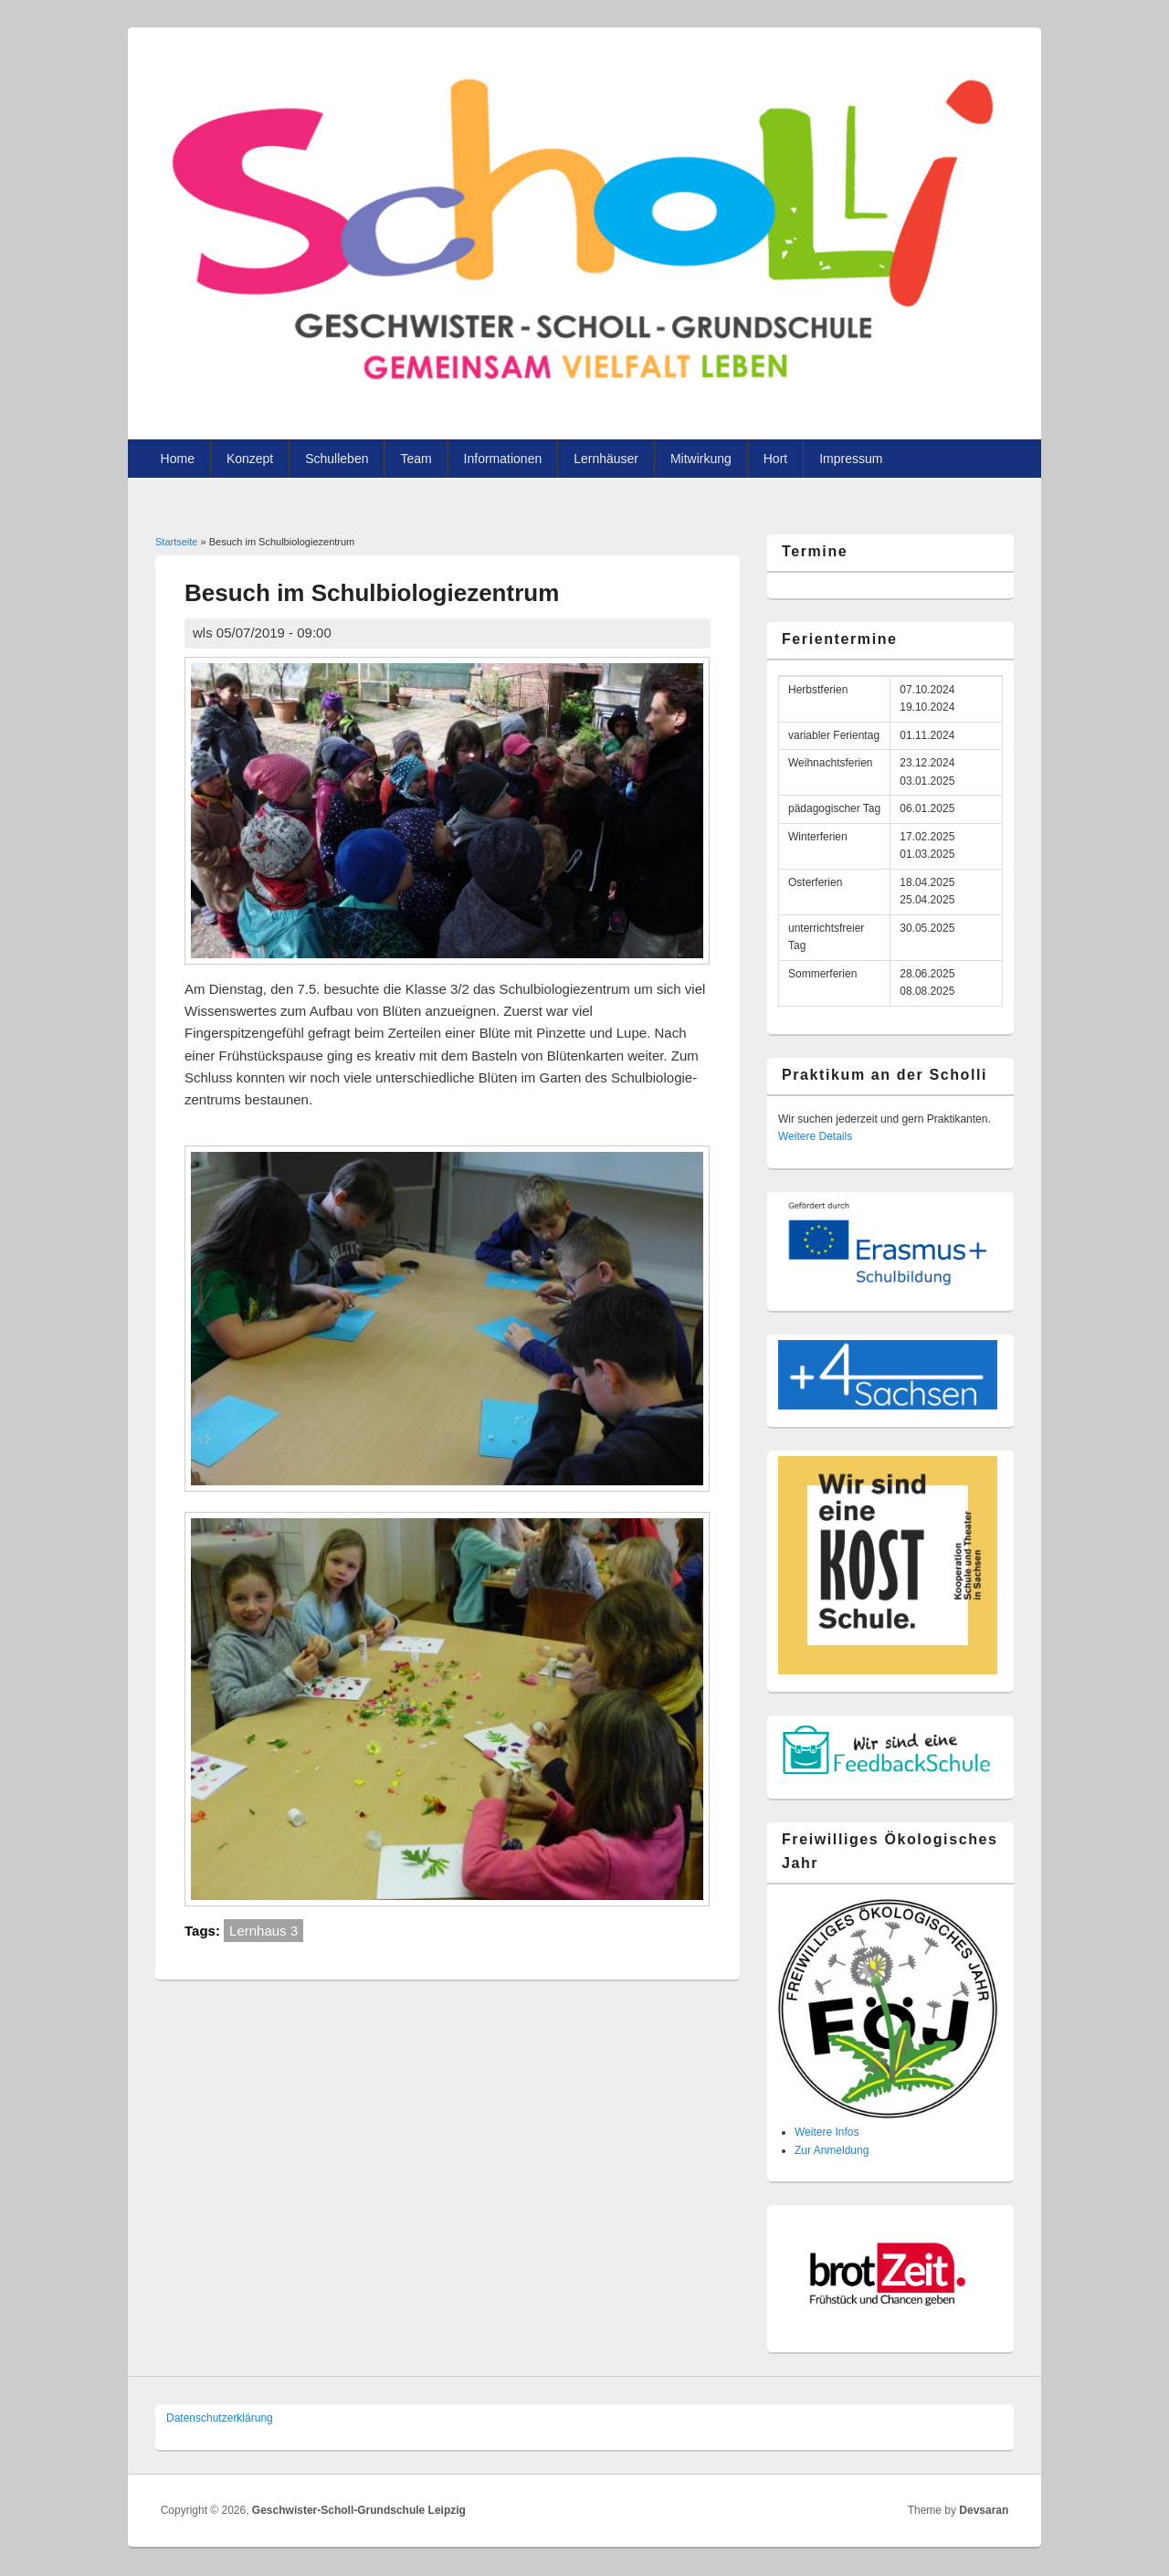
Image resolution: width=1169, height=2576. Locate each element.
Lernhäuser (606, 458)
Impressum (850, 458)
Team (415, 458)
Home (178, 458)
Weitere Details (815, 1136)
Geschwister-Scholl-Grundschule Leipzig (359, 2510)
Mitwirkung (701, 458)
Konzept (249, 458)
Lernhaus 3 (263, 1930)
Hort (775, 458)
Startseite (176, 541)
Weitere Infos (826, 2132)
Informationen (503, 458)
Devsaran (983, 2510)
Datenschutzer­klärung (219, 2418)
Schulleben (336, 458)
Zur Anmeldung (832, 2150)
